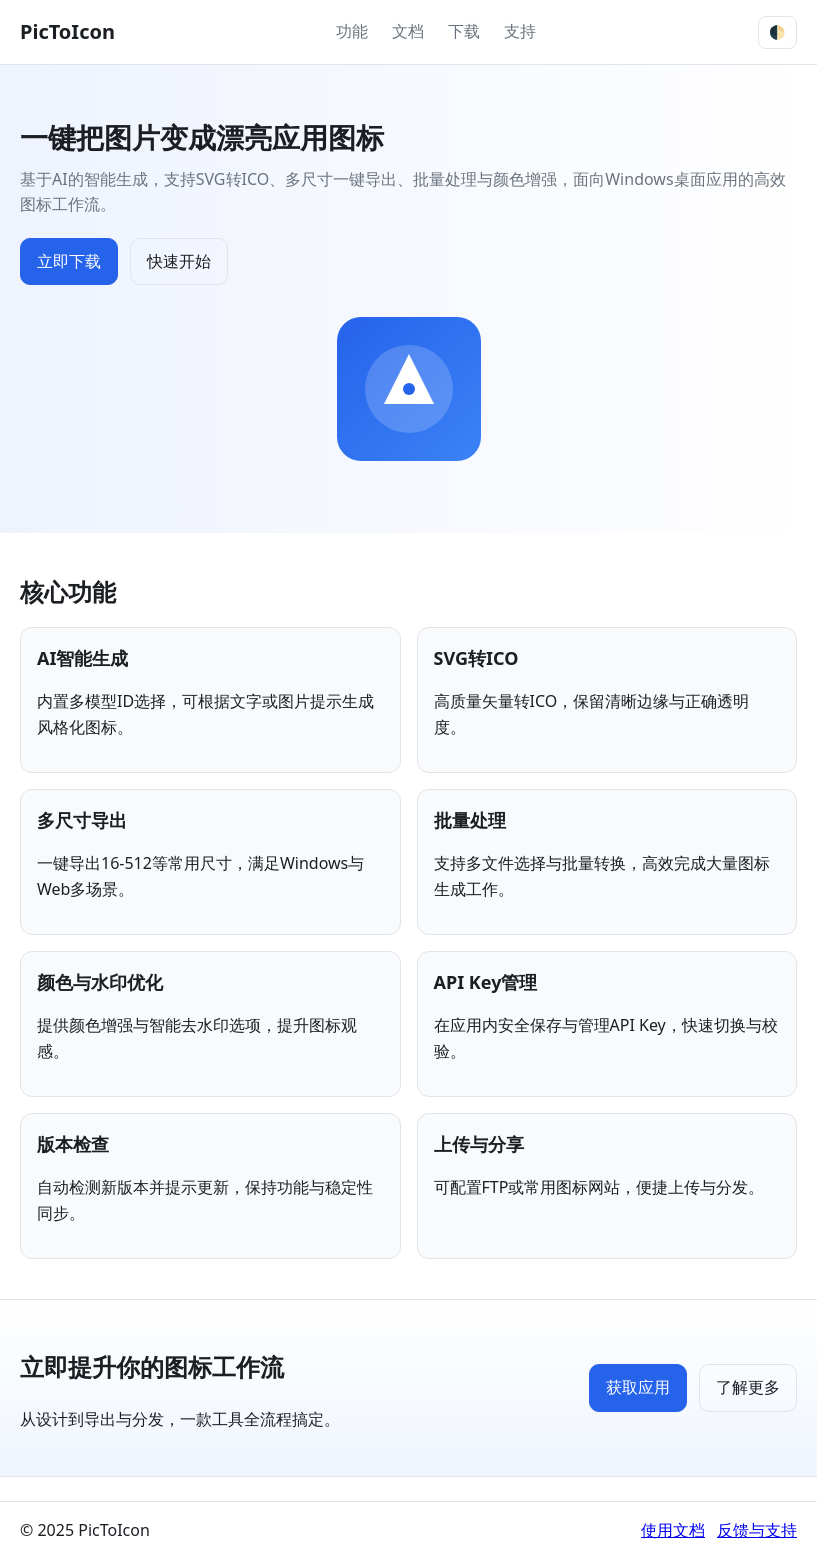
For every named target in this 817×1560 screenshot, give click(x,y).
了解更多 (748, 1387)
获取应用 (638, 1387)
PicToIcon (67, 31)
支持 (520, 31)
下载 (464, 31)
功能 (352, 31)
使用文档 (673, 1530)
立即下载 (69, 261)
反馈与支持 (757, 1530)
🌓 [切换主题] (777, 32)
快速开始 (179, 261)
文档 (408, 31)
